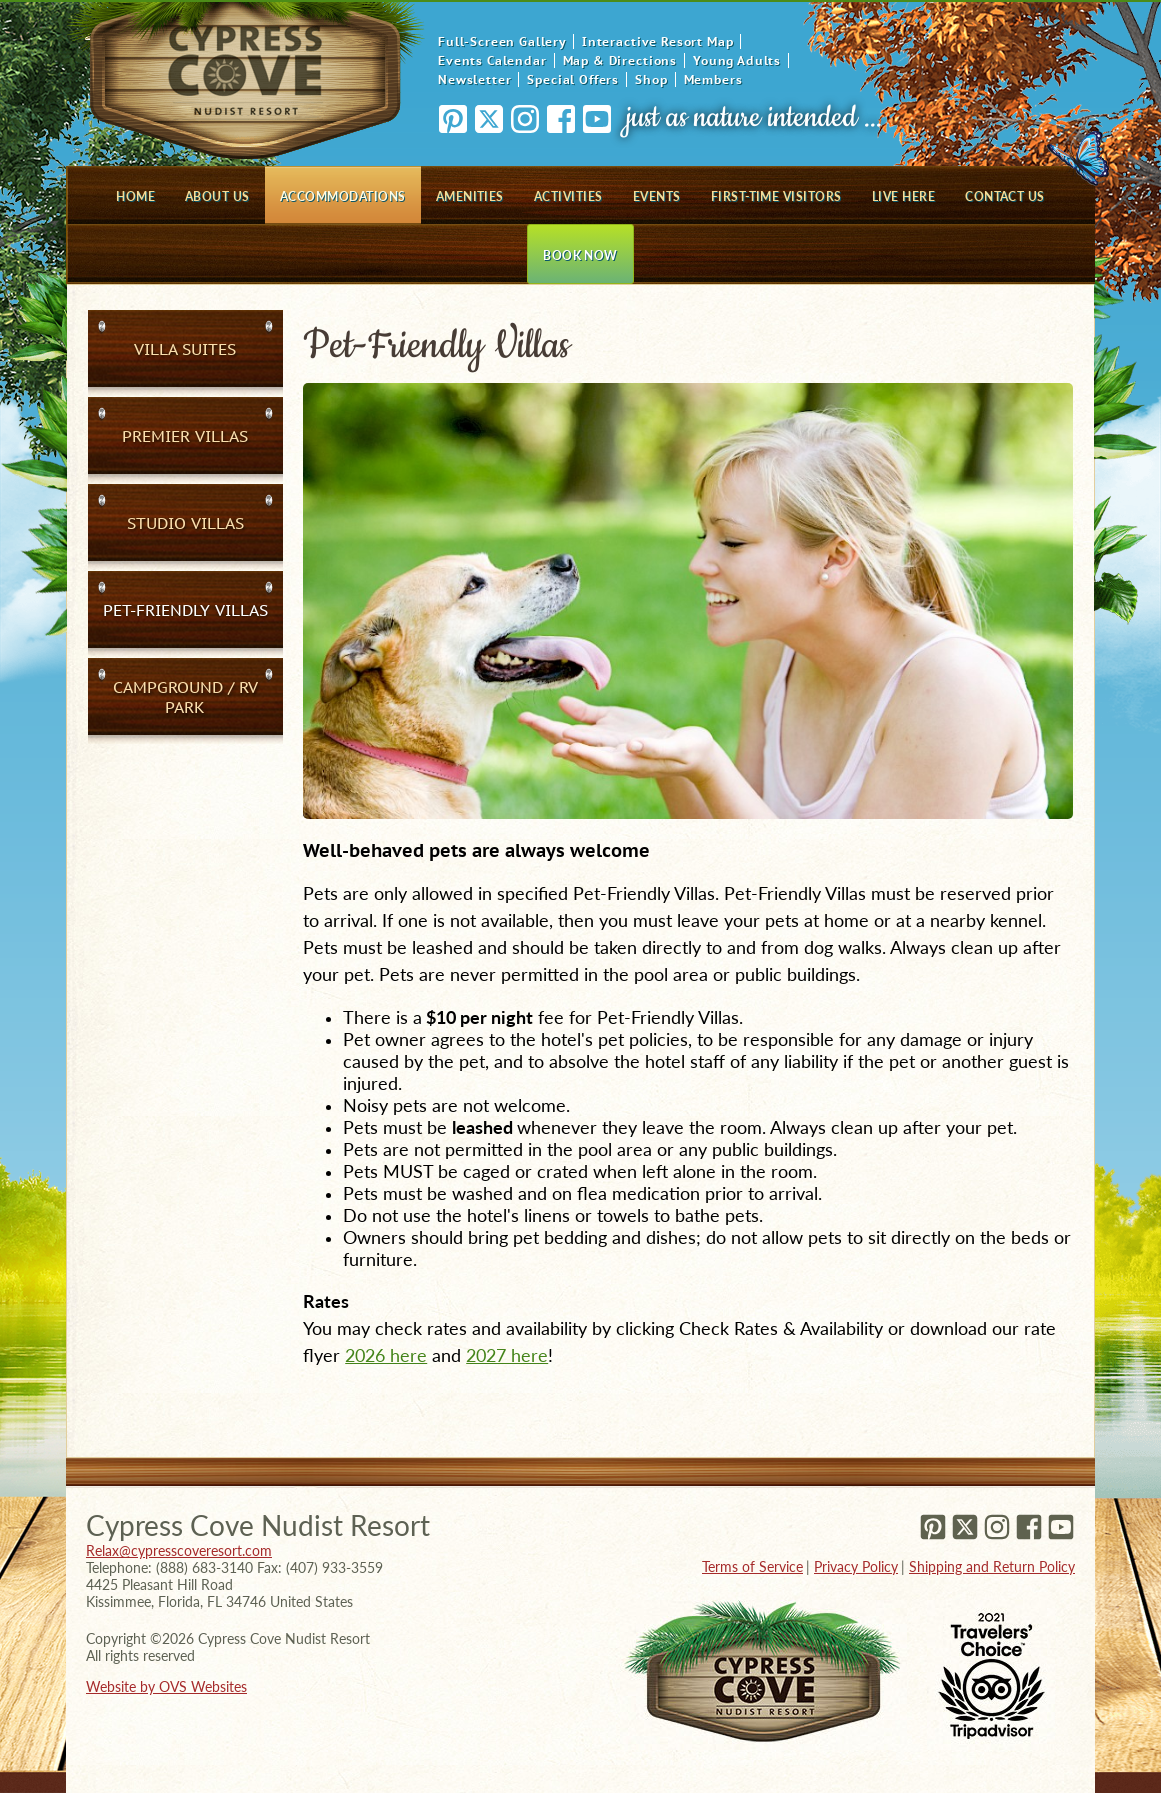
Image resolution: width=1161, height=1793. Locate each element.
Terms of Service (752, 1566)
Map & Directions (620, 60)
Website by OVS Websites (166, 1686)
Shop (651, 79)
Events (657, 196)
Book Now (580, 255)
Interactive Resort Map (657, 41)
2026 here (386, 1355)
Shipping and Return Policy (992, 1566)
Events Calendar (492, 60)
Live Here (903, 196)
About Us (217, 196)
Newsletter (474, 79)
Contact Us (1005, 196)
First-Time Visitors (776, 196)
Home (135, 196)
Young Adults (737, 60)
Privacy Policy (856, 1566)
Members (713, 79)
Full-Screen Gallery (502, 41)
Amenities (470, 196)
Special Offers (573, 79)
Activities (568, 196)
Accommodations (343, 196)
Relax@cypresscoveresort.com (179, 1550)
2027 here (507, 1355)
